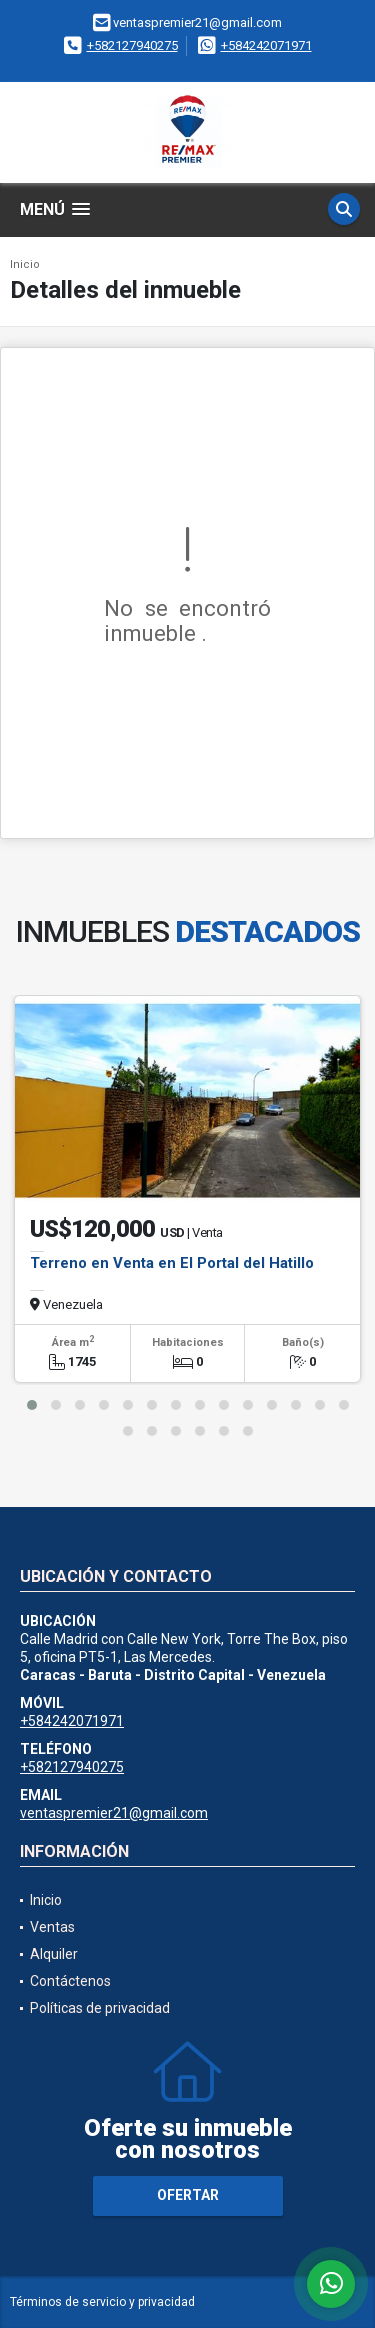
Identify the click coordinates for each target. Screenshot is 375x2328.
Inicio (25, 264)
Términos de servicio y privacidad (102, 2302)
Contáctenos (70, 1981)
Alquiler (54, 1954)
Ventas (52, 1927)
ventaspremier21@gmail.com (114, 1813)
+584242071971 (266, 45)
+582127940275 (132, 45)
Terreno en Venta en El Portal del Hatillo (172, 1263)
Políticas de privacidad (100, 2008)
